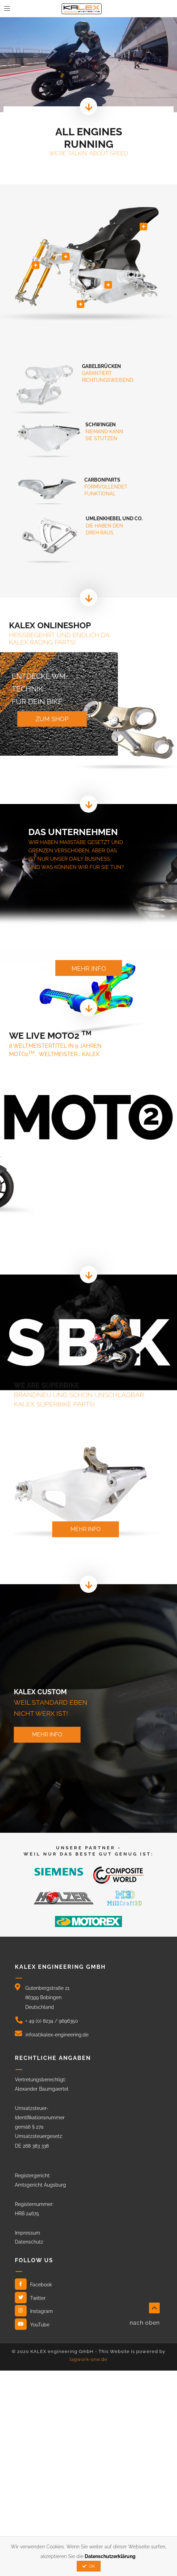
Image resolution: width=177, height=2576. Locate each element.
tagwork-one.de (88, 2359)
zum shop (52, 719)
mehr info (89, 968)
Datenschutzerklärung (110, 2556)
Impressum (27, 2233)
